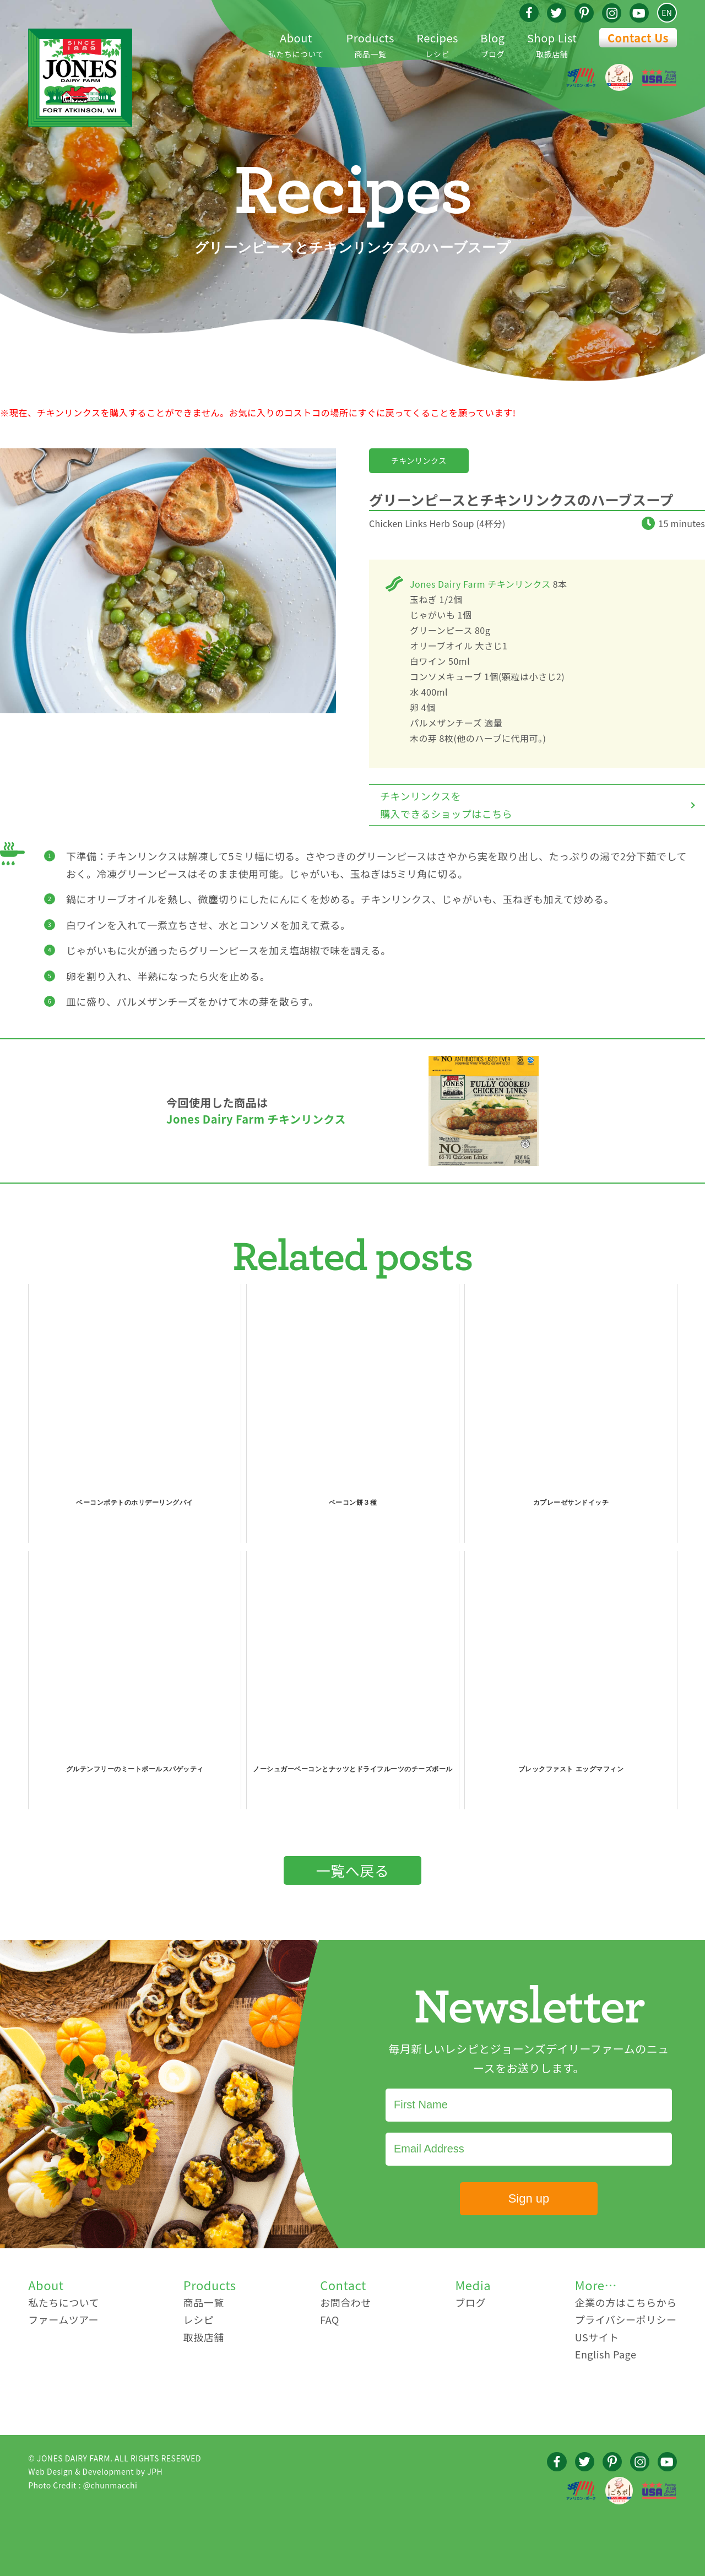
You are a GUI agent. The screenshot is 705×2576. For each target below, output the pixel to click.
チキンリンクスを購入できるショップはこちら (446, 805)
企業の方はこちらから (626, 2302)
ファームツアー (63, 2319)
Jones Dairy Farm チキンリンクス (480, 583)
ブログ (492, 43)
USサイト (597, 2337)
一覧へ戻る (352, 1870)
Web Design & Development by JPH (95, 2471)
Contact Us (638, 38)
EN (666, 12)
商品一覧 (370, 43)
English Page (606, 2354)
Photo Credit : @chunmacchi (82, 2485)
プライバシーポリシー (626, 2319)
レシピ (437, 43)
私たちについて (296, 43)
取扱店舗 (552, 43)
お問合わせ (345, 2302)
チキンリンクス (419, 460)
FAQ (329, 2319)
